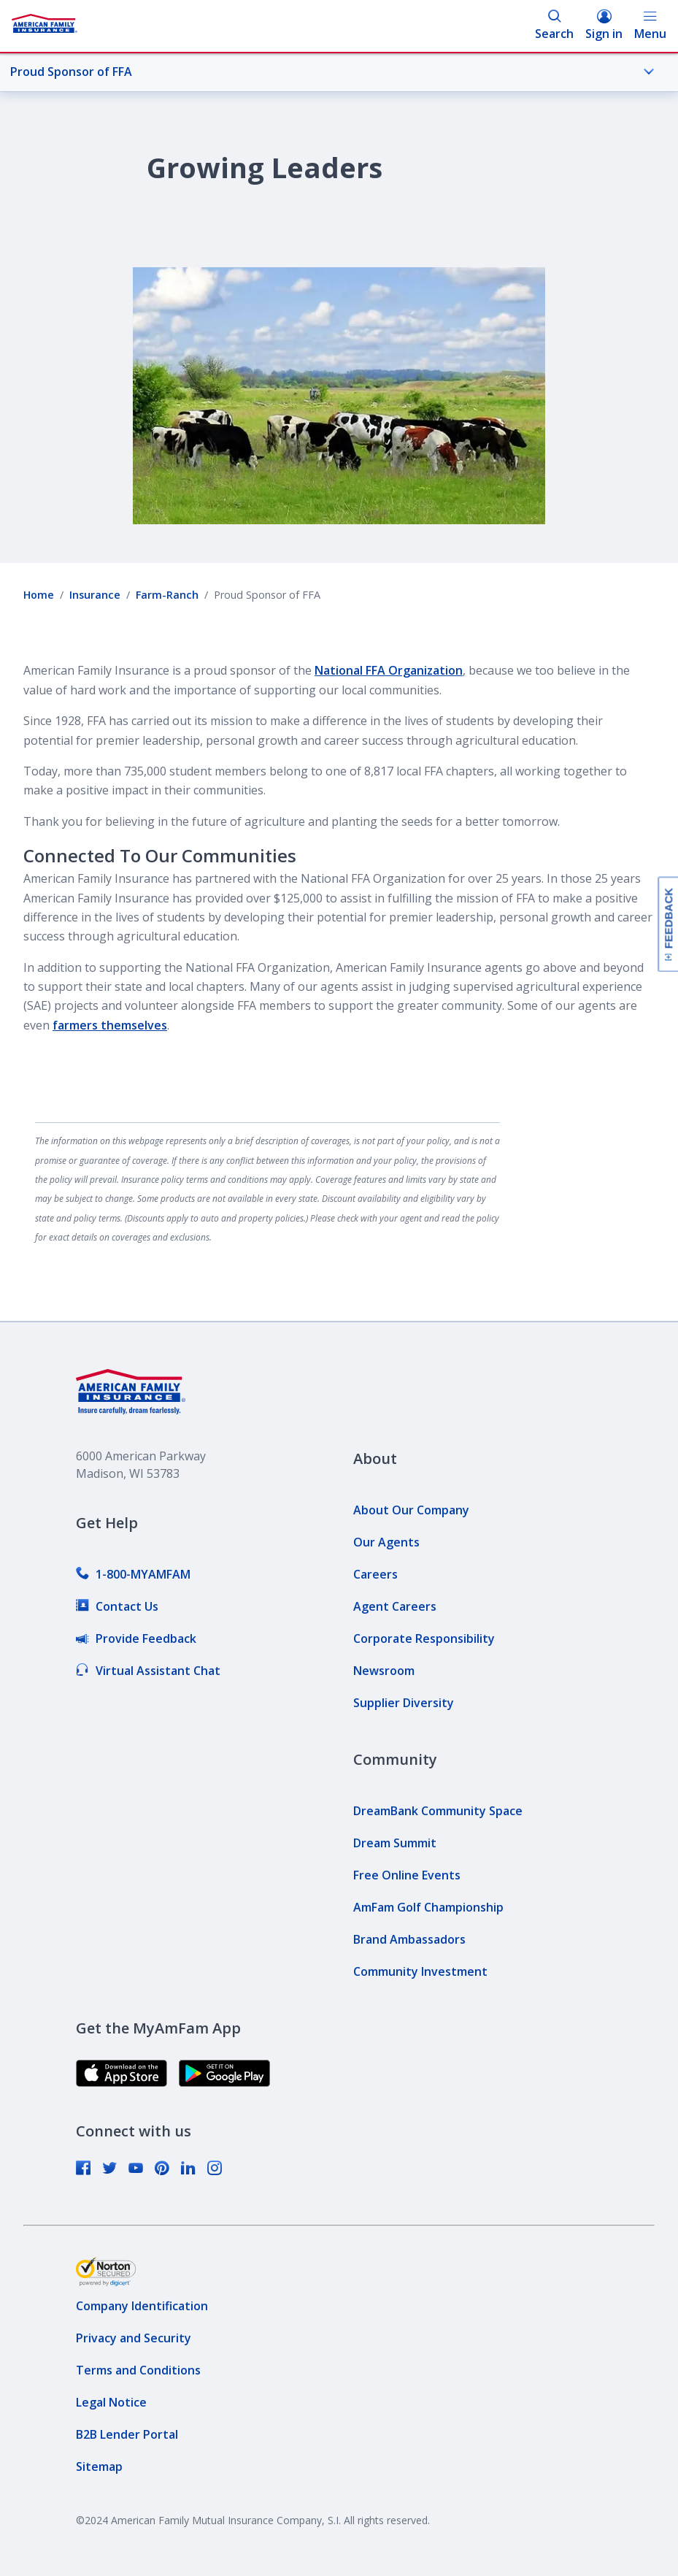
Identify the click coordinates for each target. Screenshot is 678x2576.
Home (38, 595)
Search (554, 25)
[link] (133, 1574)
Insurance (94, 595)
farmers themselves (110, 1025)
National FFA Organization (389, 670)
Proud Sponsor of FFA (332, 72)
